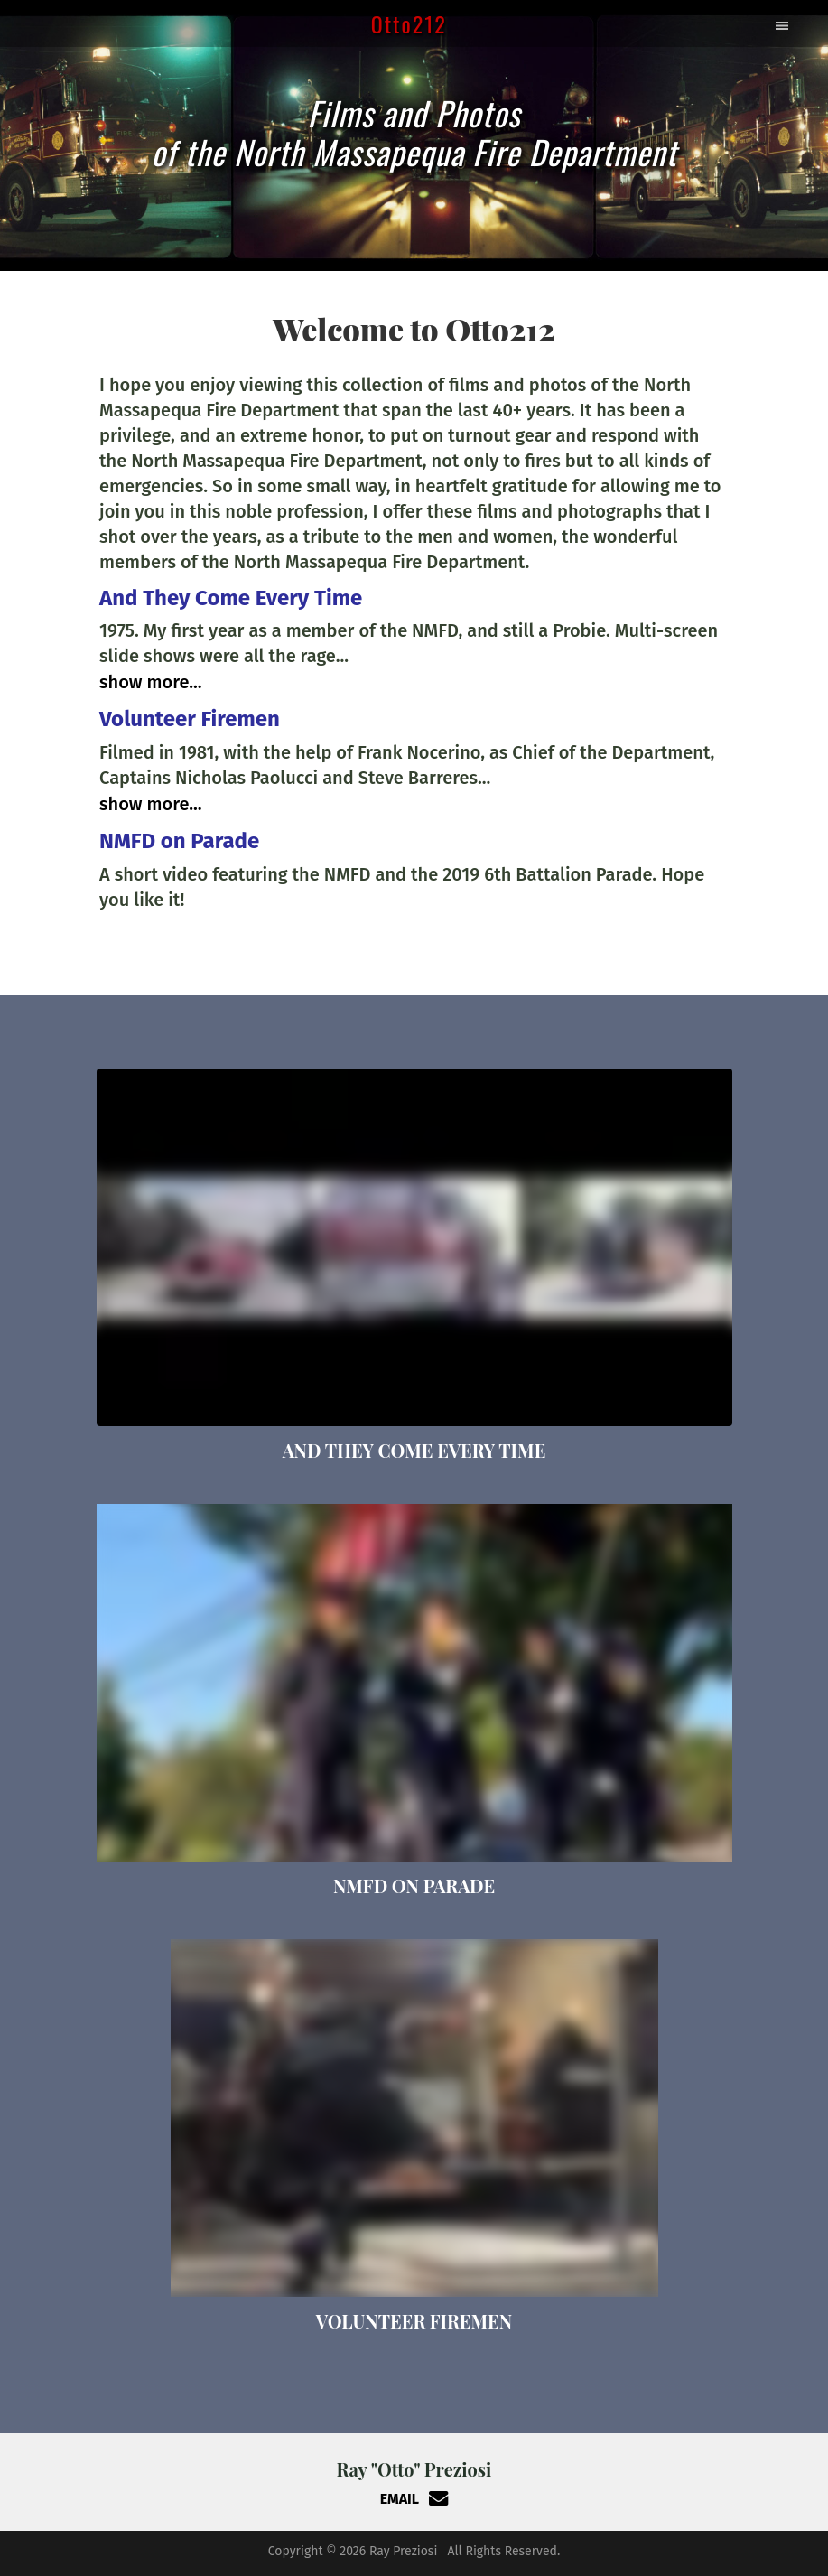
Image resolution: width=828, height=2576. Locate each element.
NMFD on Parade (179, 841)
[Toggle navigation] (784, 23)
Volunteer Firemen (189, 719)
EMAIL (414, 2498)
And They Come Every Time (230, 598)
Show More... (150, 682)
